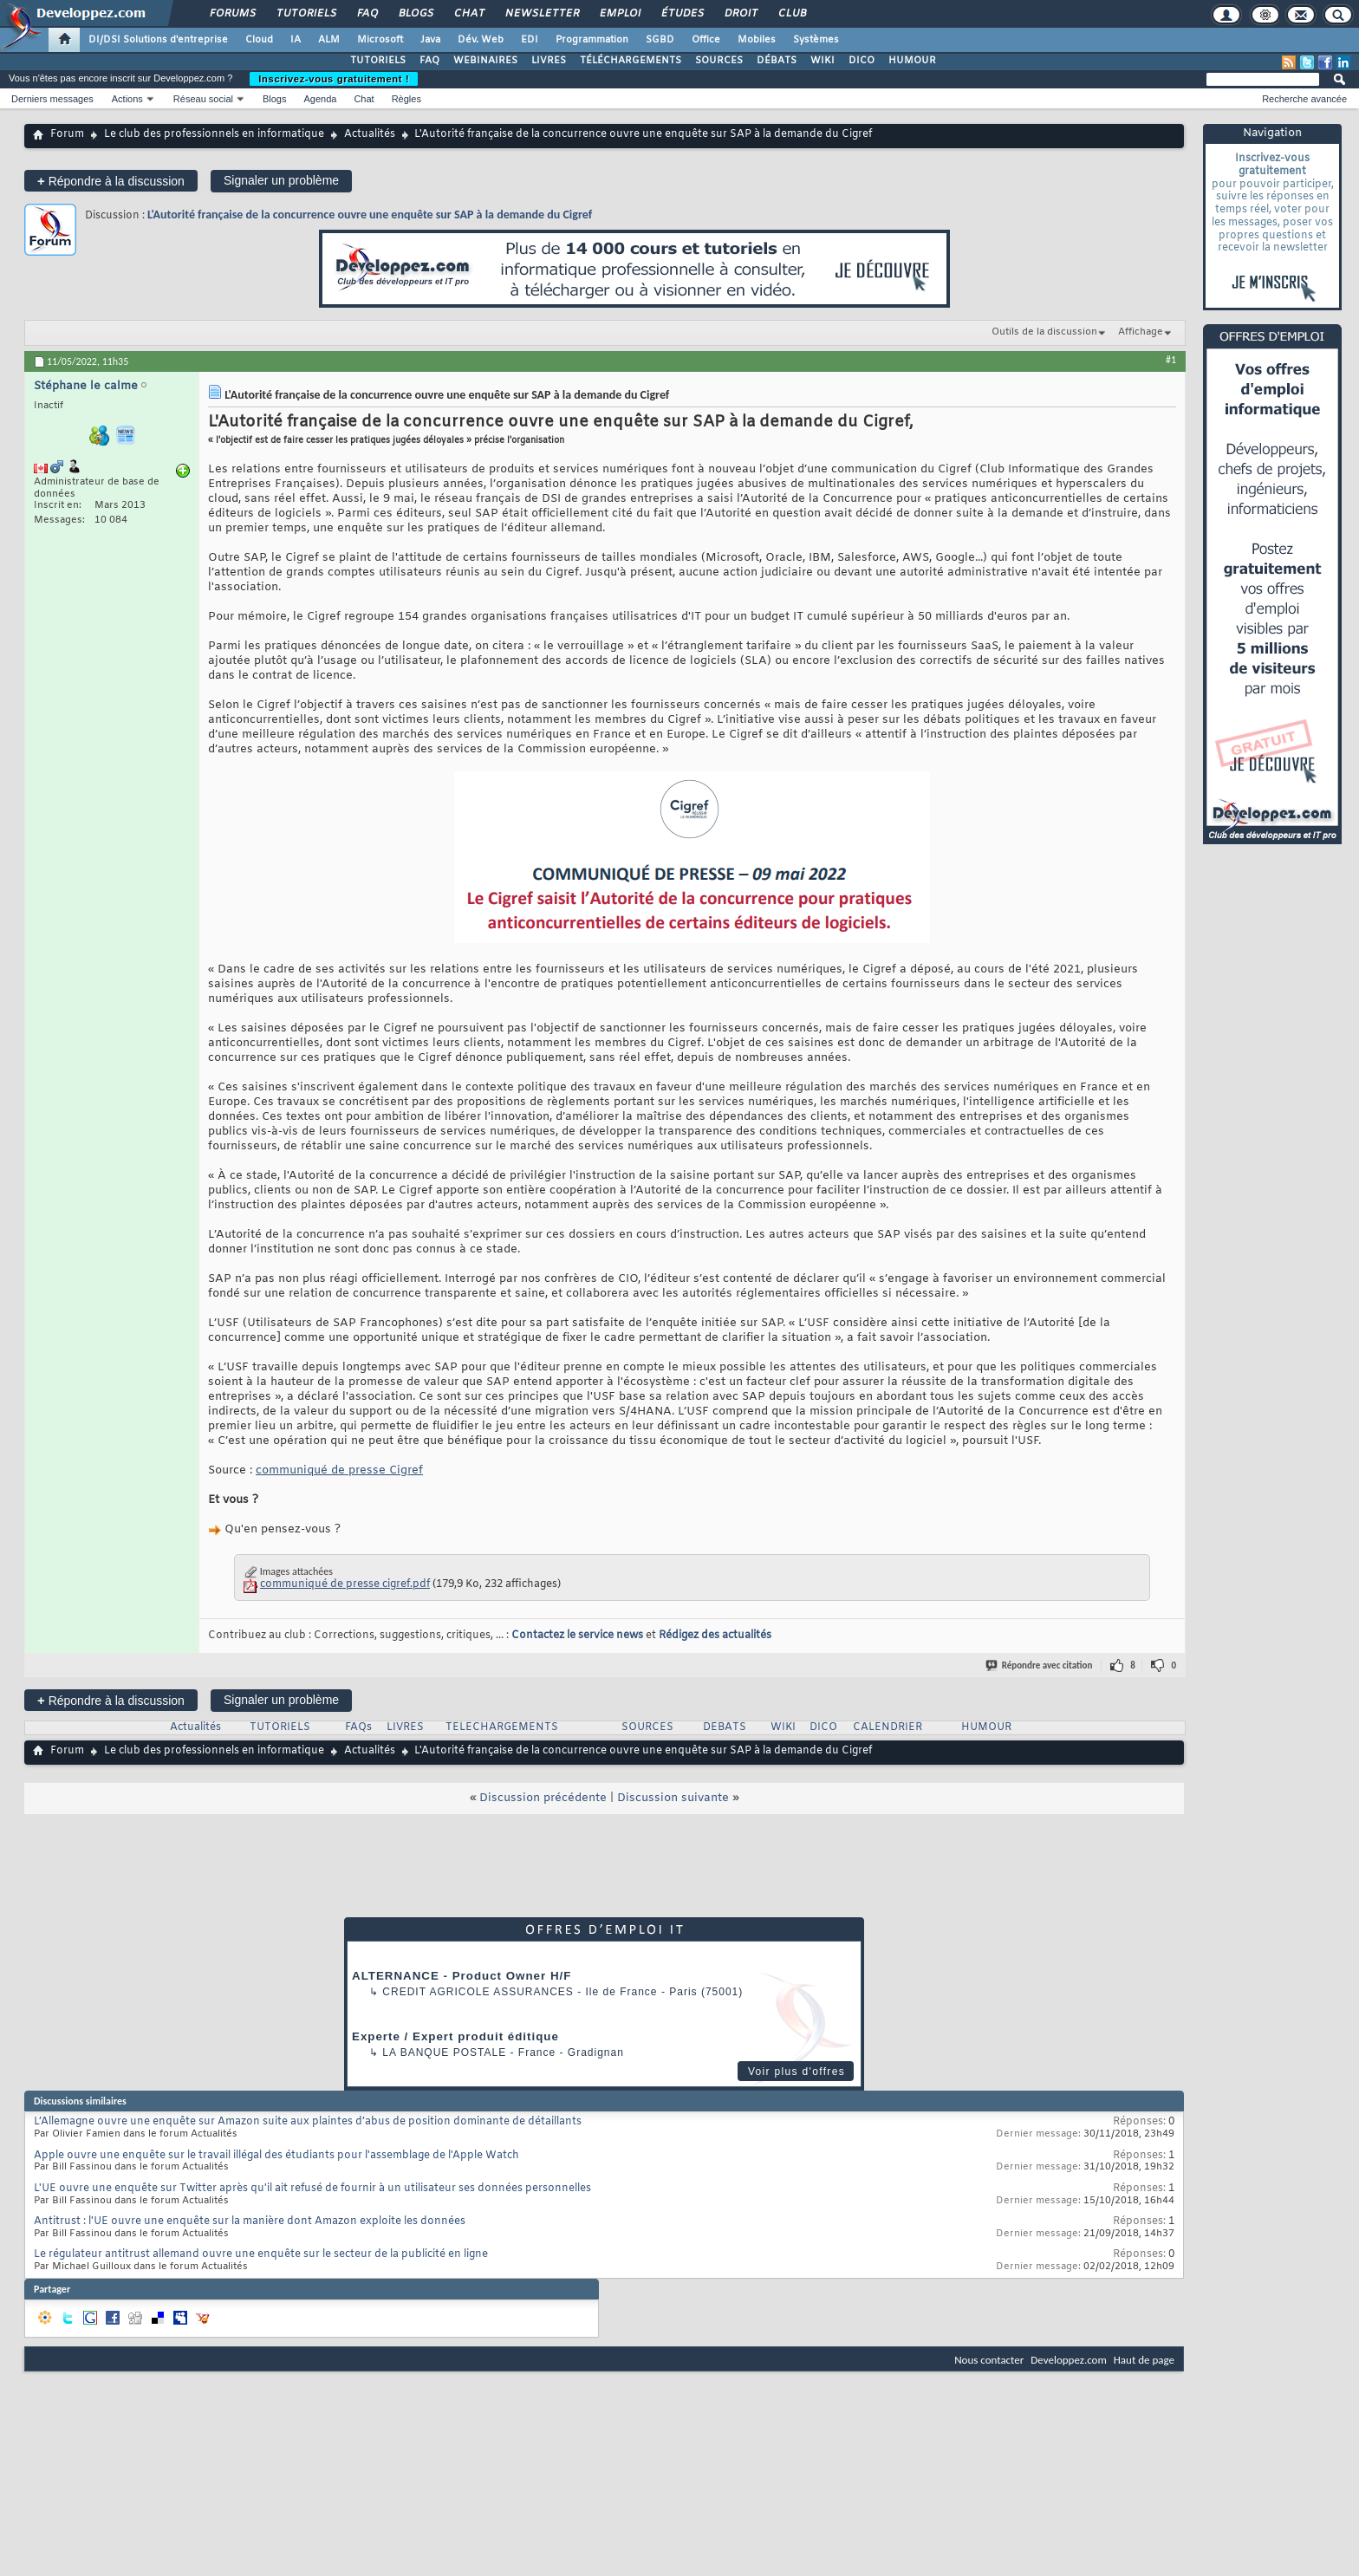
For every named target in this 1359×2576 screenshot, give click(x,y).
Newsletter (541, 14)
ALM (329, 40)
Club (791, 14)
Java (430, 40)
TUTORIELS (378, 61)
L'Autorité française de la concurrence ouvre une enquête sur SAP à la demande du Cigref (369, 214)
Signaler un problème (281, 180)
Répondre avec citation (1040, 1665)
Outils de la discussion (1044, 332)
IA (295, 40)
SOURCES (719, 61)
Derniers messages (52, 99)
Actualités (369, 134)
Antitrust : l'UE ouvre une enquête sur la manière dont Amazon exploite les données (249, 2221)
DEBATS (724, 1727)
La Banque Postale (444, 2052)
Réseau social (203, 99)
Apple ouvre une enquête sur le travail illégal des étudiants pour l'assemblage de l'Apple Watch (276, 2156)
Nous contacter (989, 2359)
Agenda (319, 99)
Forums (232, 14)
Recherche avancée (1304, 99)
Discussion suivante (673, 1798)
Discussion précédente (543, 1798)
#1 (1171, 360)
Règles (406, 99)
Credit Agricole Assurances (478, 1992)
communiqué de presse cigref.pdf (345, 1584)
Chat (468, 14)
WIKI (822, 61)
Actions (127, 99)
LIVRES (548, 61)
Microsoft (380, 40)
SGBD (660, 40)
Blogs (415, 14)
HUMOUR (912, 61)
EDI (529, 40)
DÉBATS (777, 61)
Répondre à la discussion (111, 180)
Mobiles (757, 40)
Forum (67, 134)
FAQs (358, 1727)
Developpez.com (1069, 2359)
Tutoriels (305, 14)
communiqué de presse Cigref (339, 1470)
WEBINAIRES (485, 61)
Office (706, 40)
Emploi (619, 14)
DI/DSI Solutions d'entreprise (158, 40)
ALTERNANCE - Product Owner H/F (461, 1975)
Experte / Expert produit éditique (455, 2036)
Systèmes (816, 40)
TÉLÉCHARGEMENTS (630, 61)
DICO (862, 61)
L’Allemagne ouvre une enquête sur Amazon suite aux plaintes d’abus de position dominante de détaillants (308, 2122)
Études (682, 14)
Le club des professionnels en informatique (214, 134)
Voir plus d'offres (796, 2071)
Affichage (1140, 332)
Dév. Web (481, 40)
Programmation (592, 40)
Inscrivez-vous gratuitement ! (333, 79)
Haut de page (1144, 2359)
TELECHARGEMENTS (501, 1727)
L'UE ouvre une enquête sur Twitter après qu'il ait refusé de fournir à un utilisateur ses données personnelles (312, 2188)
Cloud (259, 40)
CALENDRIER (887, 1727)
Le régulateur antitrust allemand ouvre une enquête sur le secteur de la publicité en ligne (261, 2254)
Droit (740, 14)
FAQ (366, 14)
